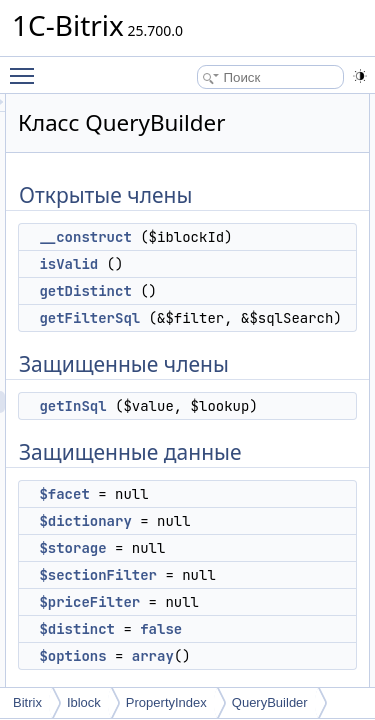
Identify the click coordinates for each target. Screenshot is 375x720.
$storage (185, 592)
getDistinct (198, 291)
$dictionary (198, 565)
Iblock (84, 702)
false (274, 673)
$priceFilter (202, 646)
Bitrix (27, 702)
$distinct (190, 673)
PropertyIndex (166, 702)
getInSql (185, 428)
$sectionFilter (211, 619)
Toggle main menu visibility (27, 67)
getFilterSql (202, 318)
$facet (177, 538)
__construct (198, 237)
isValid (181, 264)
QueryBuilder (270, 702)
